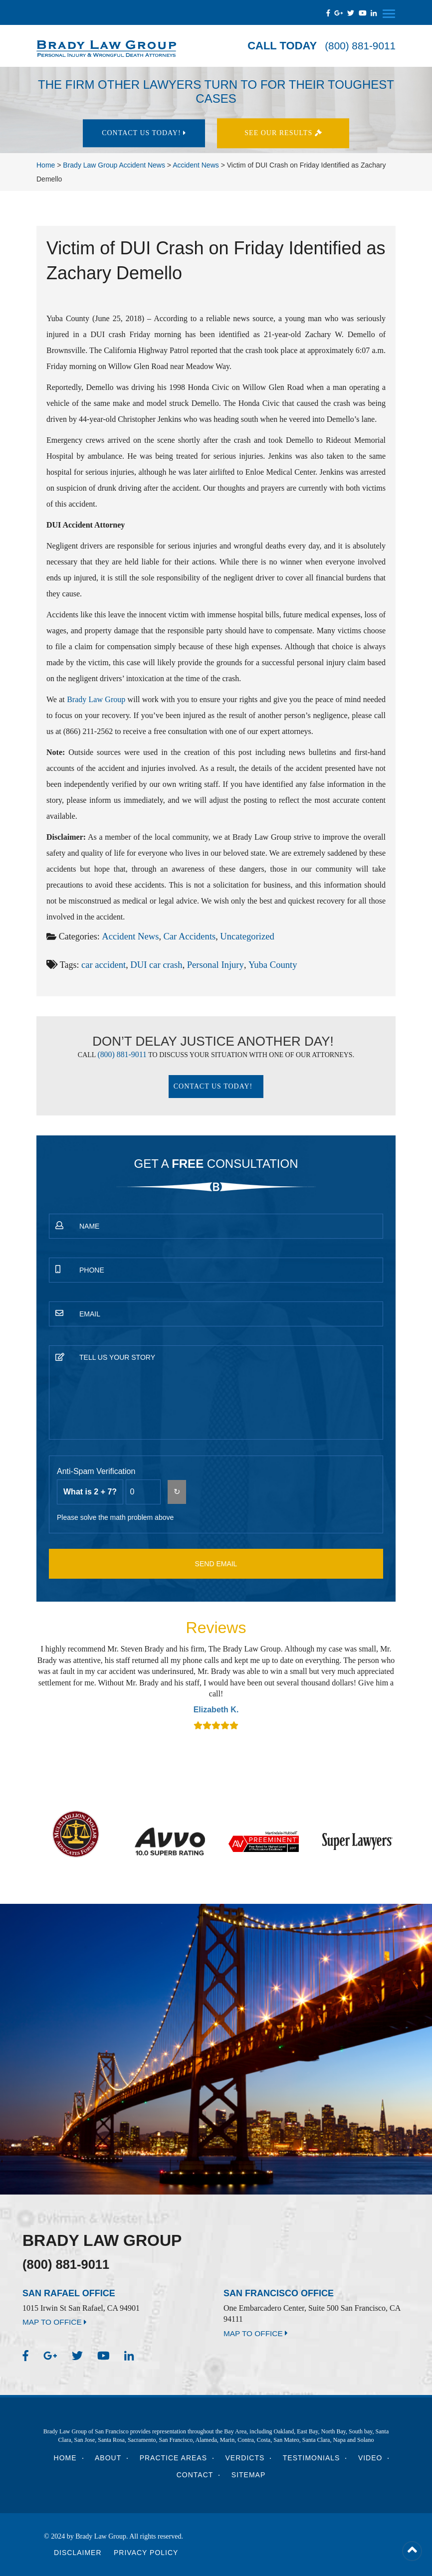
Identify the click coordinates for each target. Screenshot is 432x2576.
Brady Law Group (96, 699)
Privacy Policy (146, 2553)
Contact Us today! (144, 133)
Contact (195, 2475)
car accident (102, 964)
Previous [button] (48, 1686)
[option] (216, 1687)
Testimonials (311, 2458)
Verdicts (245, 2458)
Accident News (128, 936)
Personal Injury (211, 964)
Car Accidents (186, 936)
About (108, 2458)
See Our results (288, 133)
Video (370, 2458)
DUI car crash (154, 964)
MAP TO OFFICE (55, 2322)
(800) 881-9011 (358, 45)
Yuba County (266, 964)
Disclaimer (78, 2553)
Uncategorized (242, 936)
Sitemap (248, 2475)
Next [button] (383, 1686)
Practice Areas (173, 2458)
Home (65, 2458)
